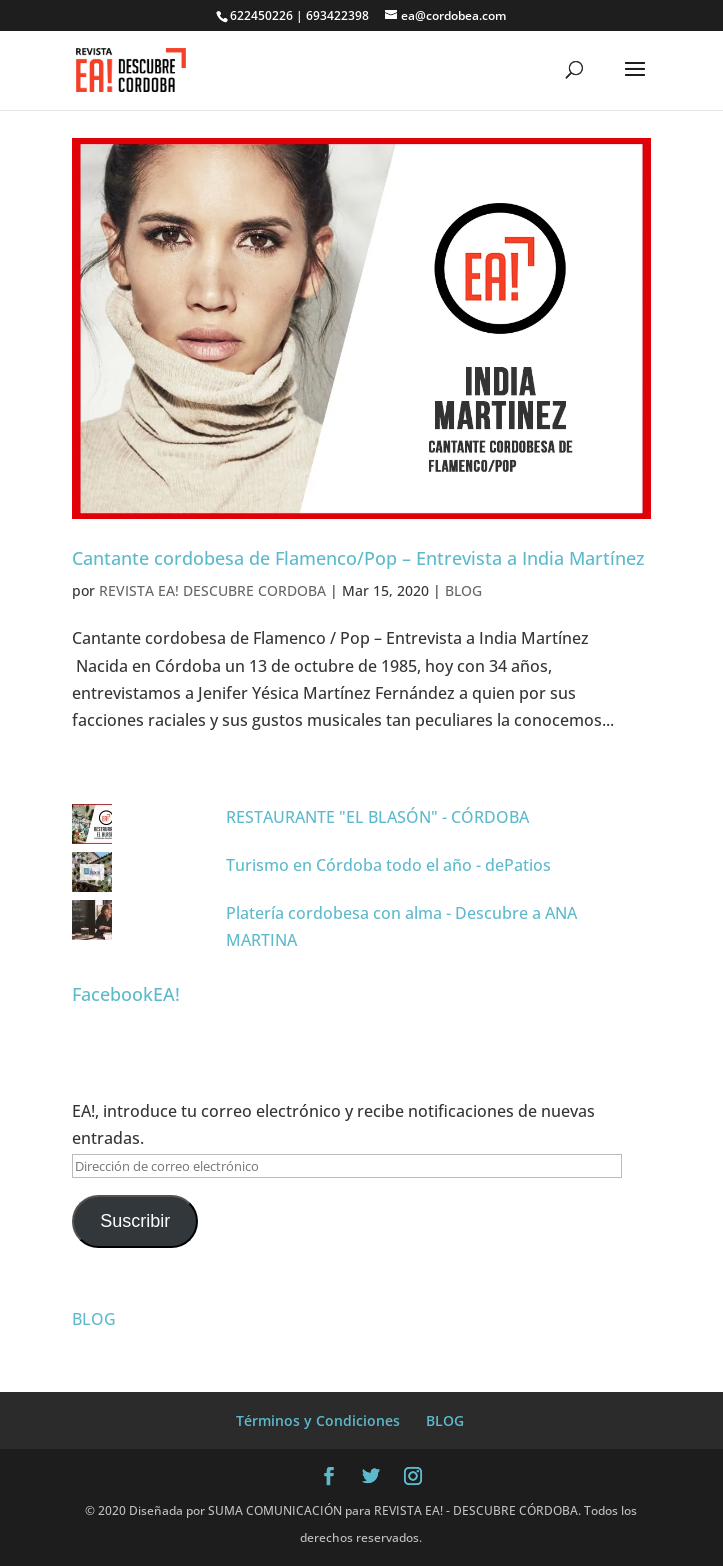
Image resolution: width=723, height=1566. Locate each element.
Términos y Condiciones (318, 1420)
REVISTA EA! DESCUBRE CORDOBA (212, 590)
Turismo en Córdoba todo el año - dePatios (388, 865)
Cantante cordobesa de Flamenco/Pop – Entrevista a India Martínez (358, 558)
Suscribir (135, 1221)
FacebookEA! (126, 994)
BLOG (463, 590)
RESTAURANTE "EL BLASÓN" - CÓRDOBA (377, 817)
